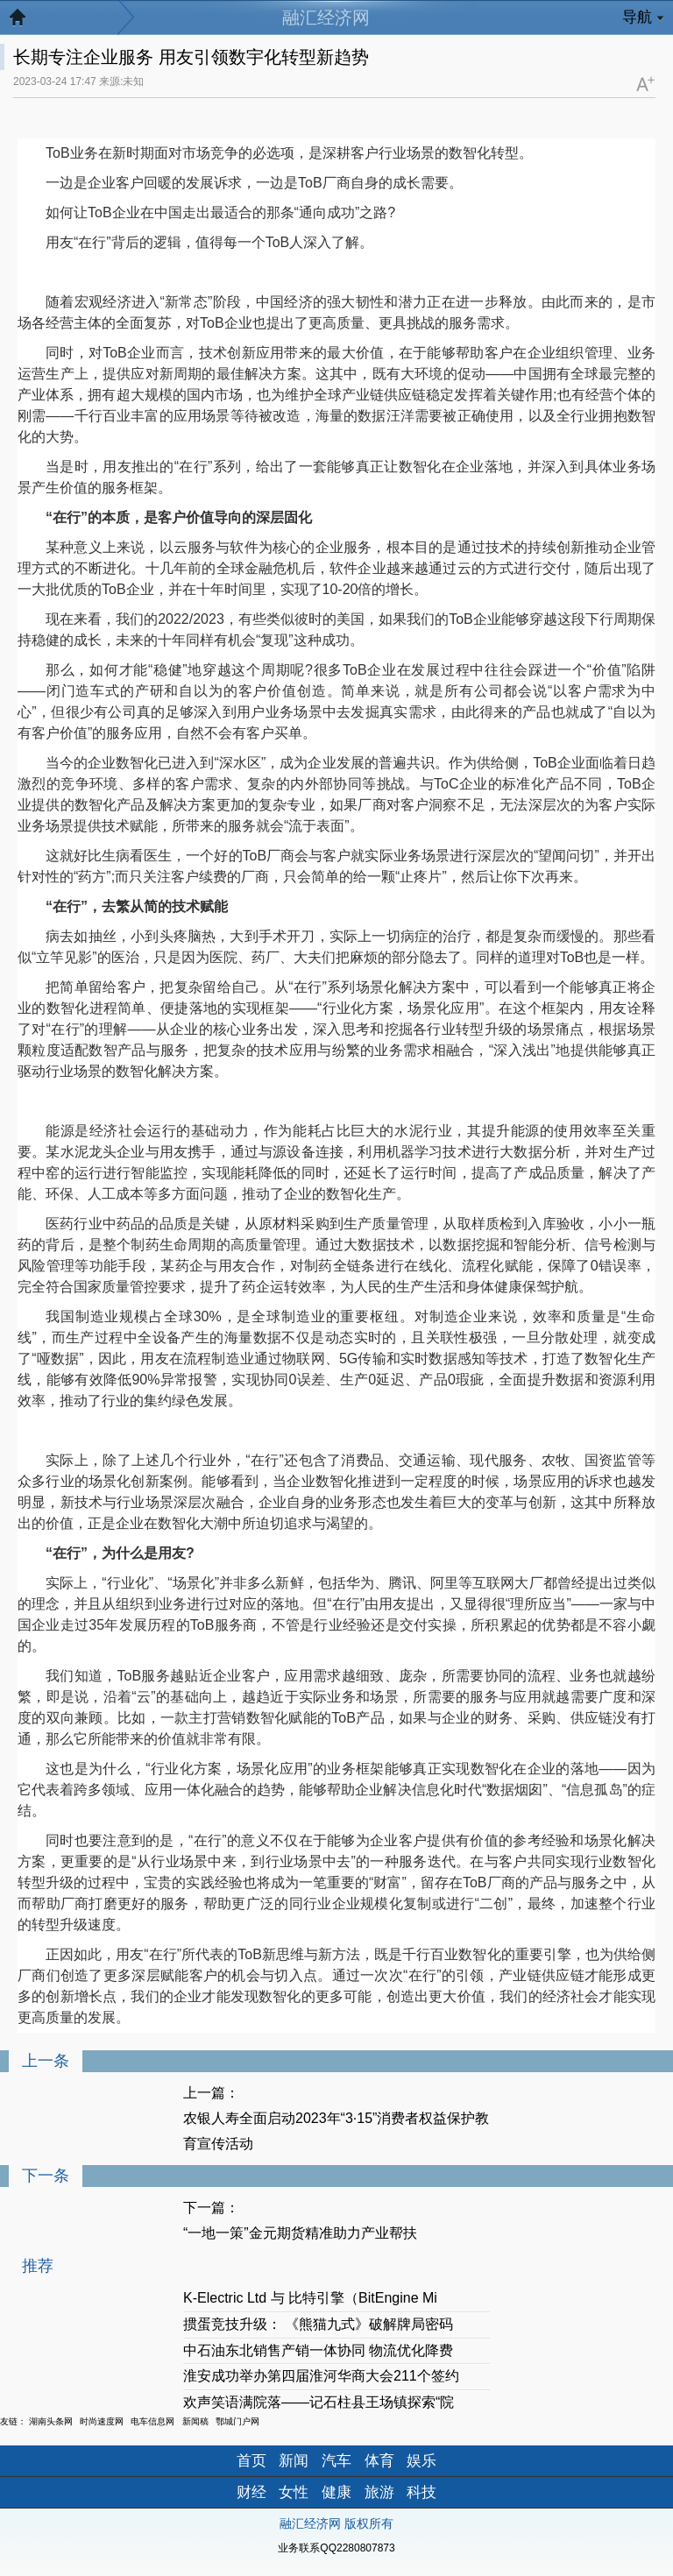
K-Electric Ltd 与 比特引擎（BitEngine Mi (310, 2297)
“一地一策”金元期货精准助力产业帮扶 (300, 2233)
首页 (251, 2460)
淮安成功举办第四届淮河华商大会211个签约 (321, 2375)
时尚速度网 (102, 2421)
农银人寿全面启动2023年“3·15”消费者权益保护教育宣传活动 (336, 2131)
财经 (251, 2492)
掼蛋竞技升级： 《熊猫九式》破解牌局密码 (318, 2324)
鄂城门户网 (237, 2421)
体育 (379, 2460)
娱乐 (421, 2460)
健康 (336, 2492)
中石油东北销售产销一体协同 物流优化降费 (318, 2350)
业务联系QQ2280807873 (336, 2548)
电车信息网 (152, 2421)
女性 (293, 2492)
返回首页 (26, 22)
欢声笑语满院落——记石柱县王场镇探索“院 (318, 2402)
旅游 (379, 2492)
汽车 (336, 2460)
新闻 (293, 2460)
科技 (421, 2492)
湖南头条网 (51, 2421)
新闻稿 (195, 2421)
